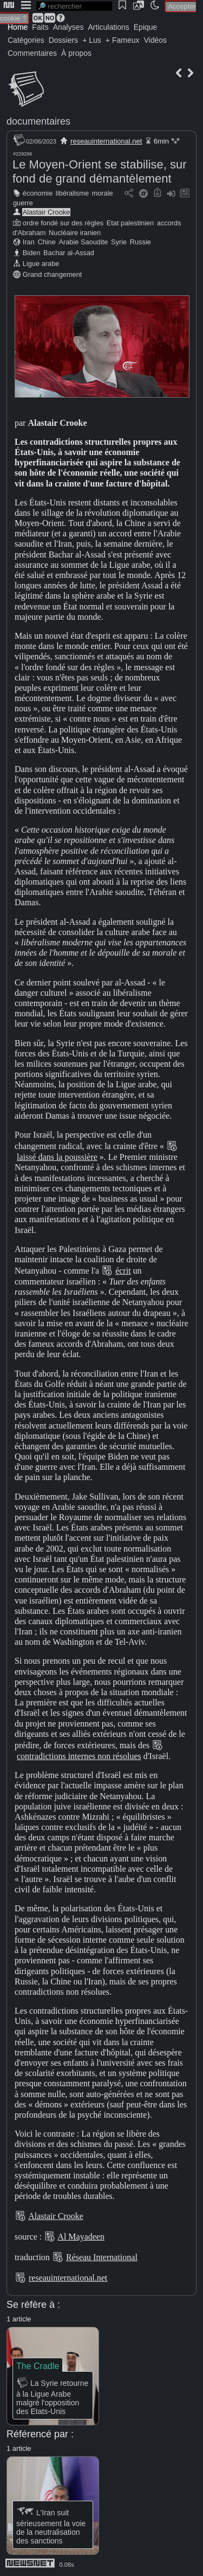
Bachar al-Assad (68, 253)
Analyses (68, 27)
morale (102, 193)
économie (38, 193)
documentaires (38, 121)
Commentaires (32, 53)
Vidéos (155, 40)
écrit (122, 1270)
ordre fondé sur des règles (63, 223)
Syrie (119, 242)
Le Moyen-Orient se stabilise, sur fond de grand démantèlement (99, 171)
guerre (23, 203)
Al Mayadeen (80, 2236)
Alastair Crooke (46, 212)
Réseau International (101, 2257)
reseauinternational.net (106, 141)
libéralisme (72, 193)
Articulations (108, 27)
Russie (140, 242)
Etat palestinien (130, 223)
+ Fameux (123, 40)
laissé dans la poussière (57, 1157)
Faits (40, 27)
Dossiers (63, 40)
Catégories (26, 40)
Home (18, 27)
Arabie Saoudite (83, 242)
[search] (74, 6)
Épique (146, 27)
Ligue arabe (41, 263)
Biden (32, 253)
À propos (76, 53)
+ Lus (91, 40)
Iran (29, 242)
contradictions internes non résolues (79, 1756)
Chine (46, 242)
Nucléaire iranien (75, 233)
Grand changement (52, 274)
